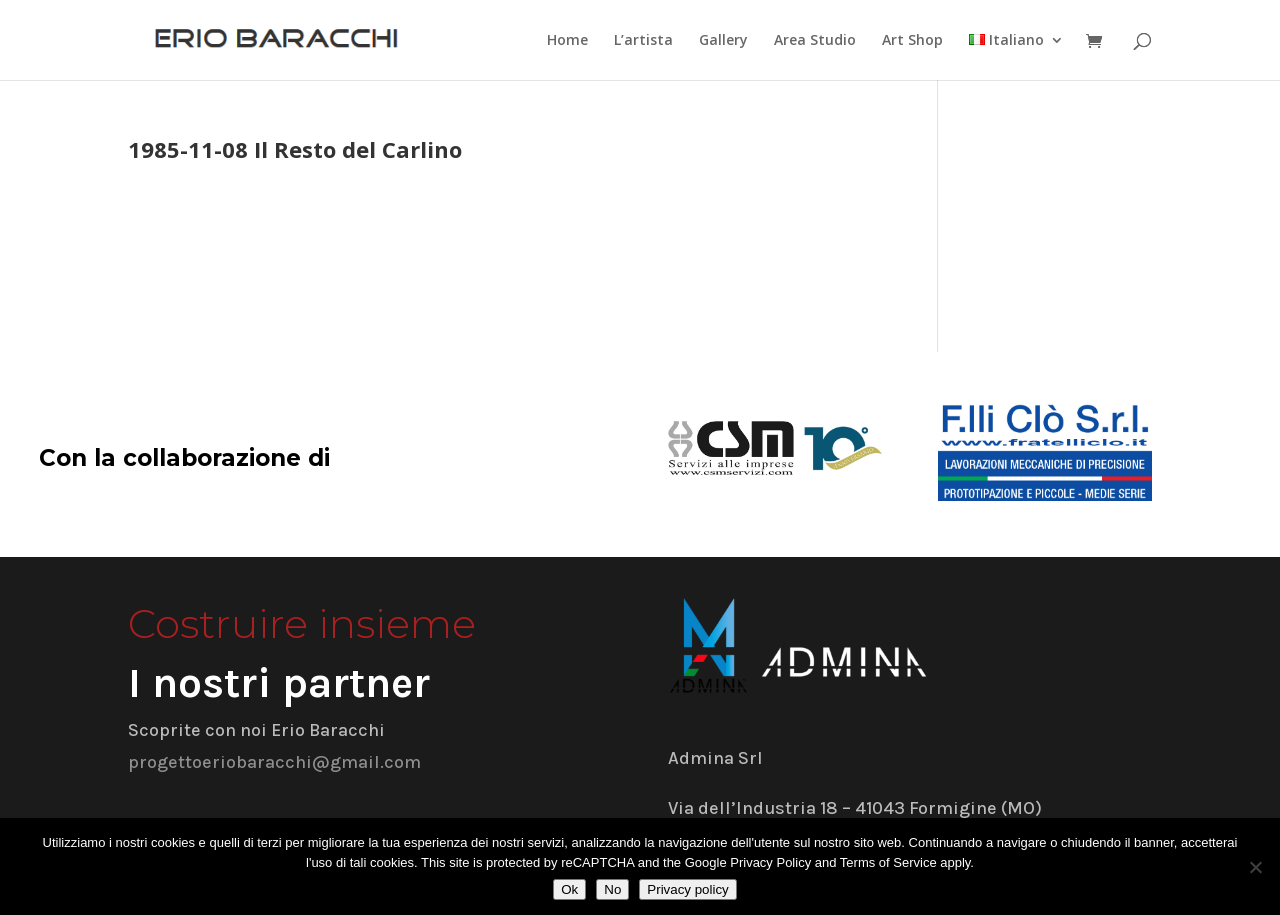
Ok (569, 889)
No (612, 889)
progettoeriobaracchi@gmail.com (274, 762)
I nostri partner (279, 683)
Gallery (723, 41)
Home (567, 41)
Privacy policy (687, 889)
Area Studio (815, 41)
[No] (1255, 867)
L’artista (643, 41)
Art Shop (912, 41)
